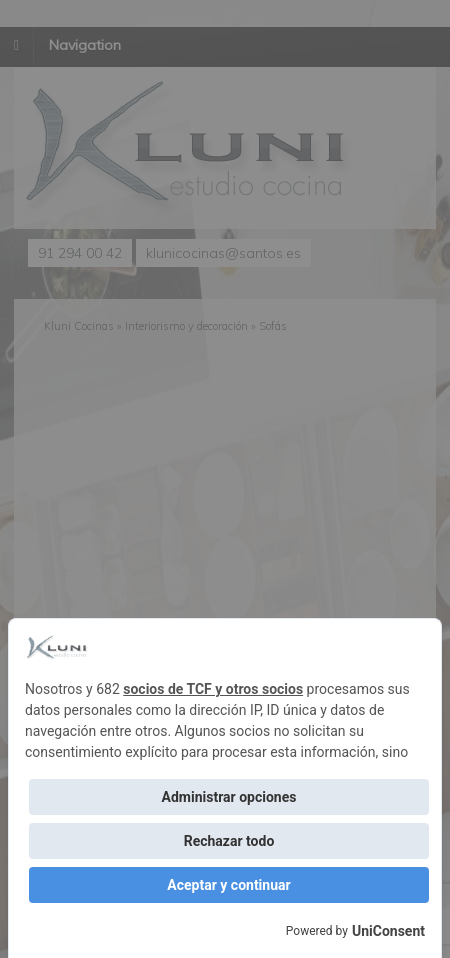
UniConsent (388, 931)
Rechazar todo (229, 841)
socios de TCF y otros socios (213, 689)
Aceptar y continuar (228, 885)
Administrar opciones (229, 797)
